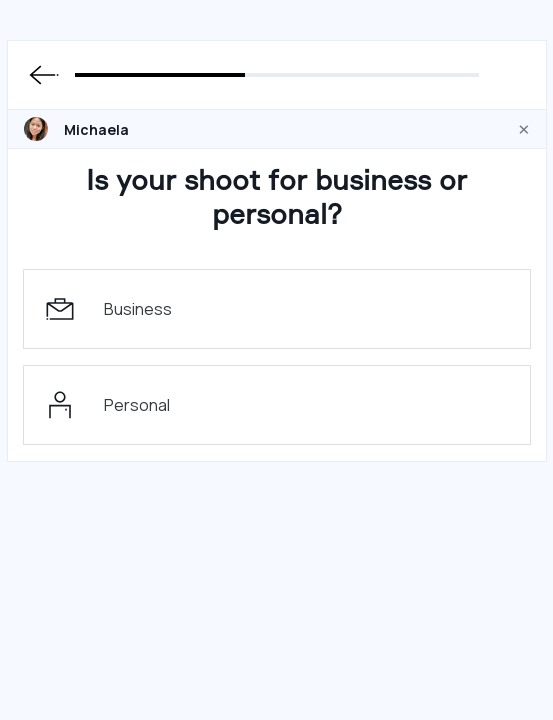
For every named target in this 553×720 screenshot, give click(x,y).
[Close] (524, 129)
